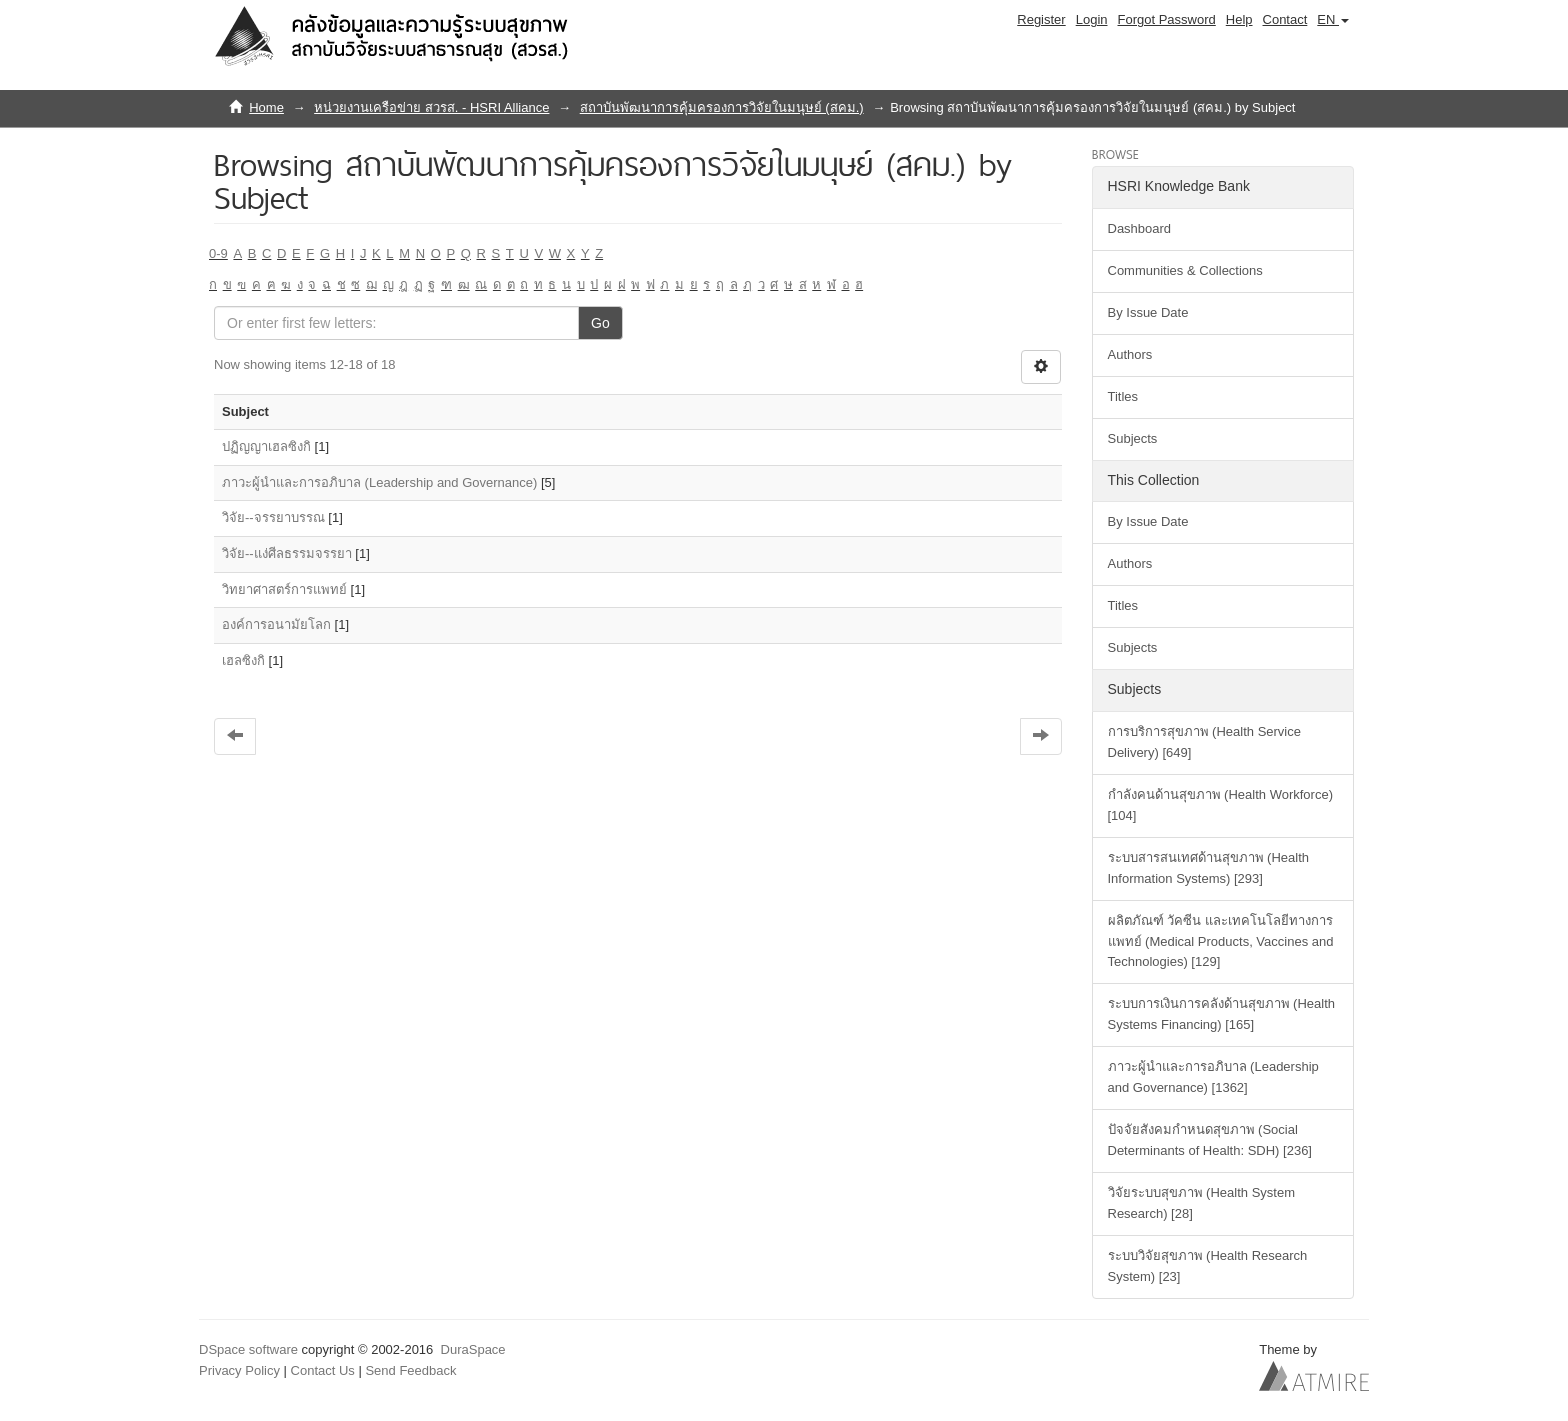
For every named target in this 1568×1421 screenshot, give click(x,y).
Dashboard (1140, 228)
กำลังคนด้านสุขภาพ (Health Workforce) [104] (1220, 805)
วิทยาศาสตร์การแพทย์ (284, 589)
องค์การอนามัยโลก (276, 624)
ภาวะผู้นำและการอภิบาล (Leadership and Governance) (379, 482)
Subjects (1133, 438)
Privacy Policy (239, 1370)
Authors (1130, 354)
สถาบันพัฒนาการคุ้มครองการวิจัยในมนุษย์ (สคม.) (722, 107)
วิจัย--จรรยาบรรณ (273, 517)
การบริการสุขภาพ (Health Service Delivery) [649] (1204, 742)
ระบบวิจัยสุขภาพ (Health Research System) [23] (1208, 1266)
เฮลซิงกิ (243, 660)
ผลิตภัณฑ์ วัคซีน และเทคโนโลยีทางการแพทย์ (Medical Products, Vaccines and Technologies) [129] (1221, 941)
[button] (1333, 20)
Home (266, 107)
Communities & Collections (1185, 270)
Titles (1123, 396)
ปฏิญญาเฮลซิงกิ (266, 446)
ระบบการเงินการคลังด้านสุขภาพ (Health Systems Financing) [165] (1222, 1014)
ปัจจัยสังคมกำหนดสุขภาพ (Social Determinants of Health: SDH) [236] (1210, 1140)
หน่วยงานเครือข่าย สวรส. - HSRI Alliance (431, 107)
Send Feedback (410, 1370)
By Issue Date (1148, 312)
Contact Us (323, 1370)
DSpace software (248, 1349)
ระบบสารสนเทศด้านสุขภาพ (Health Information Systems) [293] (1209, 868)
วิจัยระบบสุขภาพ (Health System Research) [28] (1201, 1203)
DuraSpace (473, 1349)
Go (600, 323)
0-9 (218, 253)
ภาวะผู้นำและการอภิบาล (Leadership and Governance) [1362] (1213, 1077)
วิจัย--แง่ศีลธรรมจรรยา (287, 553)
